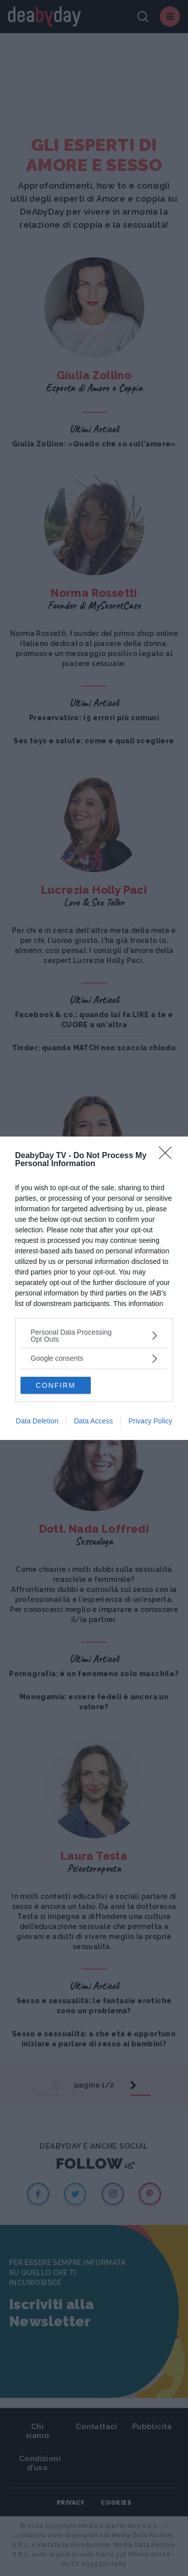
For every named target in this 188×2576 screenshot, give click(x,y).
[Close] (168, 1156)
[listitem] (94, 1336)
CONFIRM (55, 1385)
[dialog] (94, 1288)
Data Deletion (37, 1421)
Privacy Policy (150, 1421)
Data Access (93, 1421)
